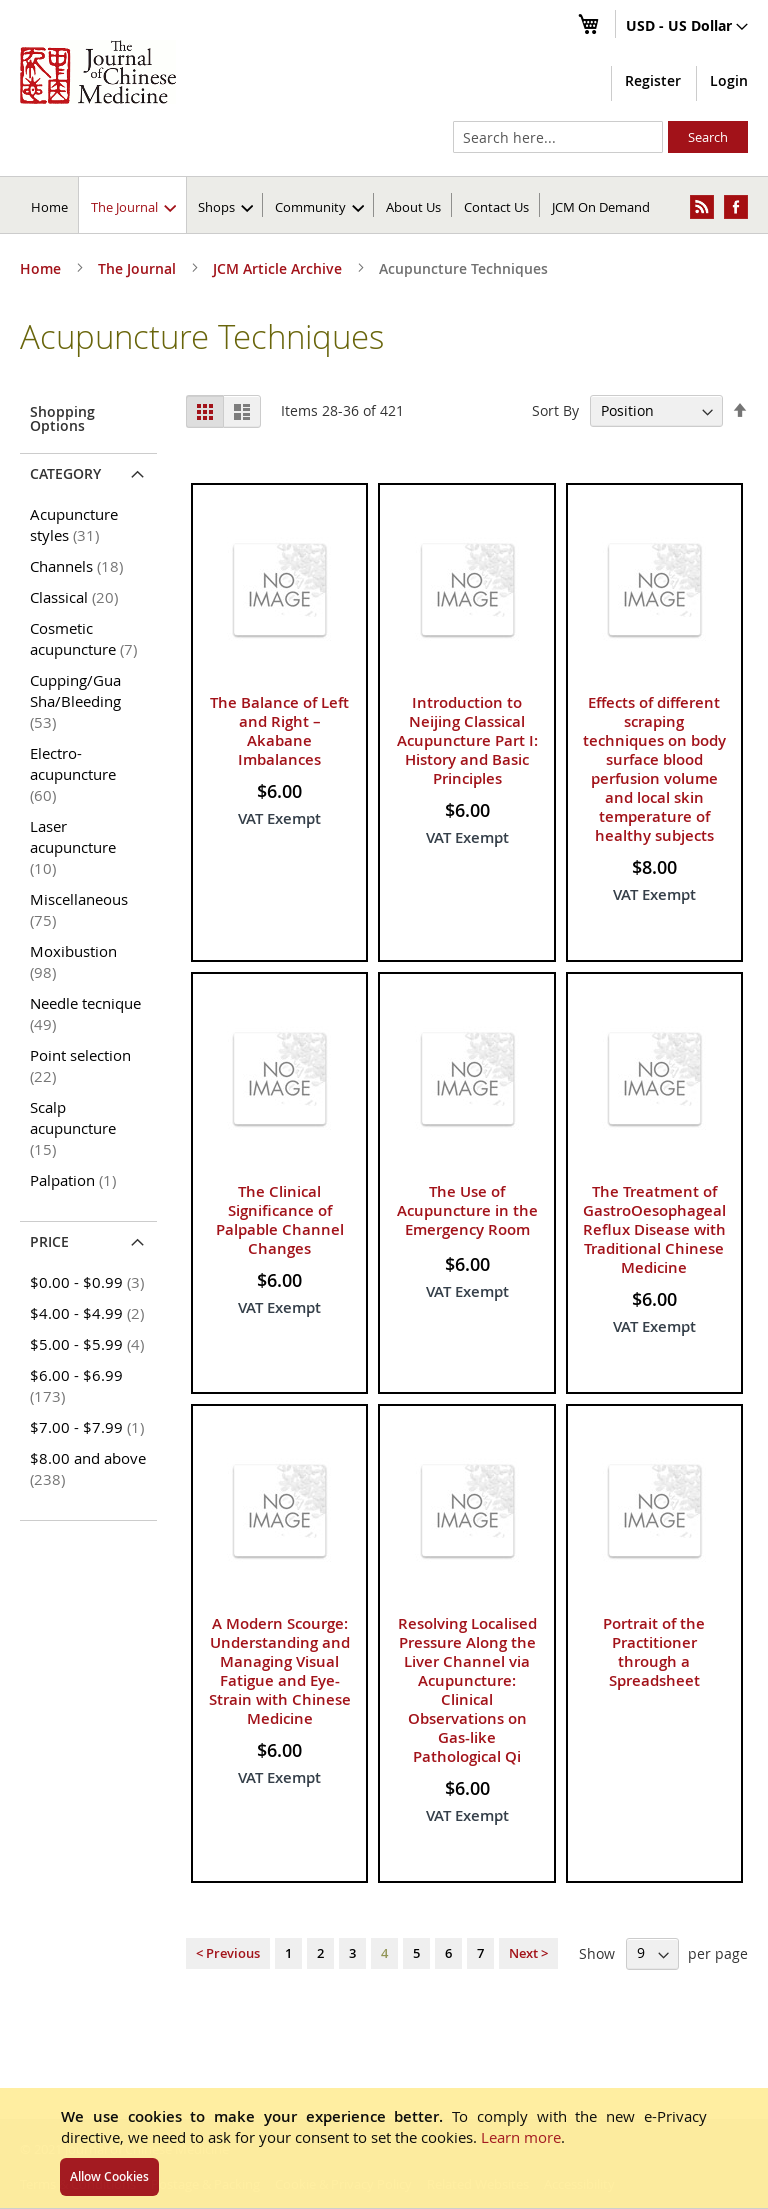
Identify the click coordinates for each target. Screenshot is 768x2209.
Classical (77, 597)
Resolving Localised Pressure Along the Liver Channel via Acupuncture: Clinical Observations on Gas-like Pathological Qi (467, 1690)
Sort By (555, 410)
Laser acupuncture (73, 847)
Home (49, 207)
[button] (687, 27)
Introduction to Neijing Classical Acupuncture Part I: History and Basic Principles (467, 740)
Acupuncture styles (74, 524)
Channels (80, 566)
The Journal (139, 268)
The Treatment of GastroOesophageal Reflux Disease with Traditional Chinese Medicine (654, 1229)
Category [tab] (65, 473)
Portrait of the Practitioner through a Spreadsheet (654, 1652)
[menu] (384, 205)
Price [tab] (49, 1241)
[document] (384, 2148)
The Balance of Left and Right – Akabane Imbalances (279, 731)
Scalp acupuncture (73, 1128)
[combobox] (558, 137)
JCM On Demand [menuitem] (601, 207)
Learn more (521, 2137)
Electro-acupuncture (73, 774)
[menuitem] (133, 205)
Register (653, 80)
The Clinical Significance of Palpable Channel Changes (280, 1220)
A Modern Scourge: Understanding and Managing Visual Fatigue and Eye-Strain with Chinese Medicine (280, 1671)
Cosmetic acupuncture (87, 638)
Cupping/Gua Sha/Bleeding (75, 701)
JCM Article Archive (279, 268)
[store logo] (98, 72)
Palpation (76, 1180)
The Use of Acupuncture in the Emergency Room (467, 1210)
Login (729, 80)
